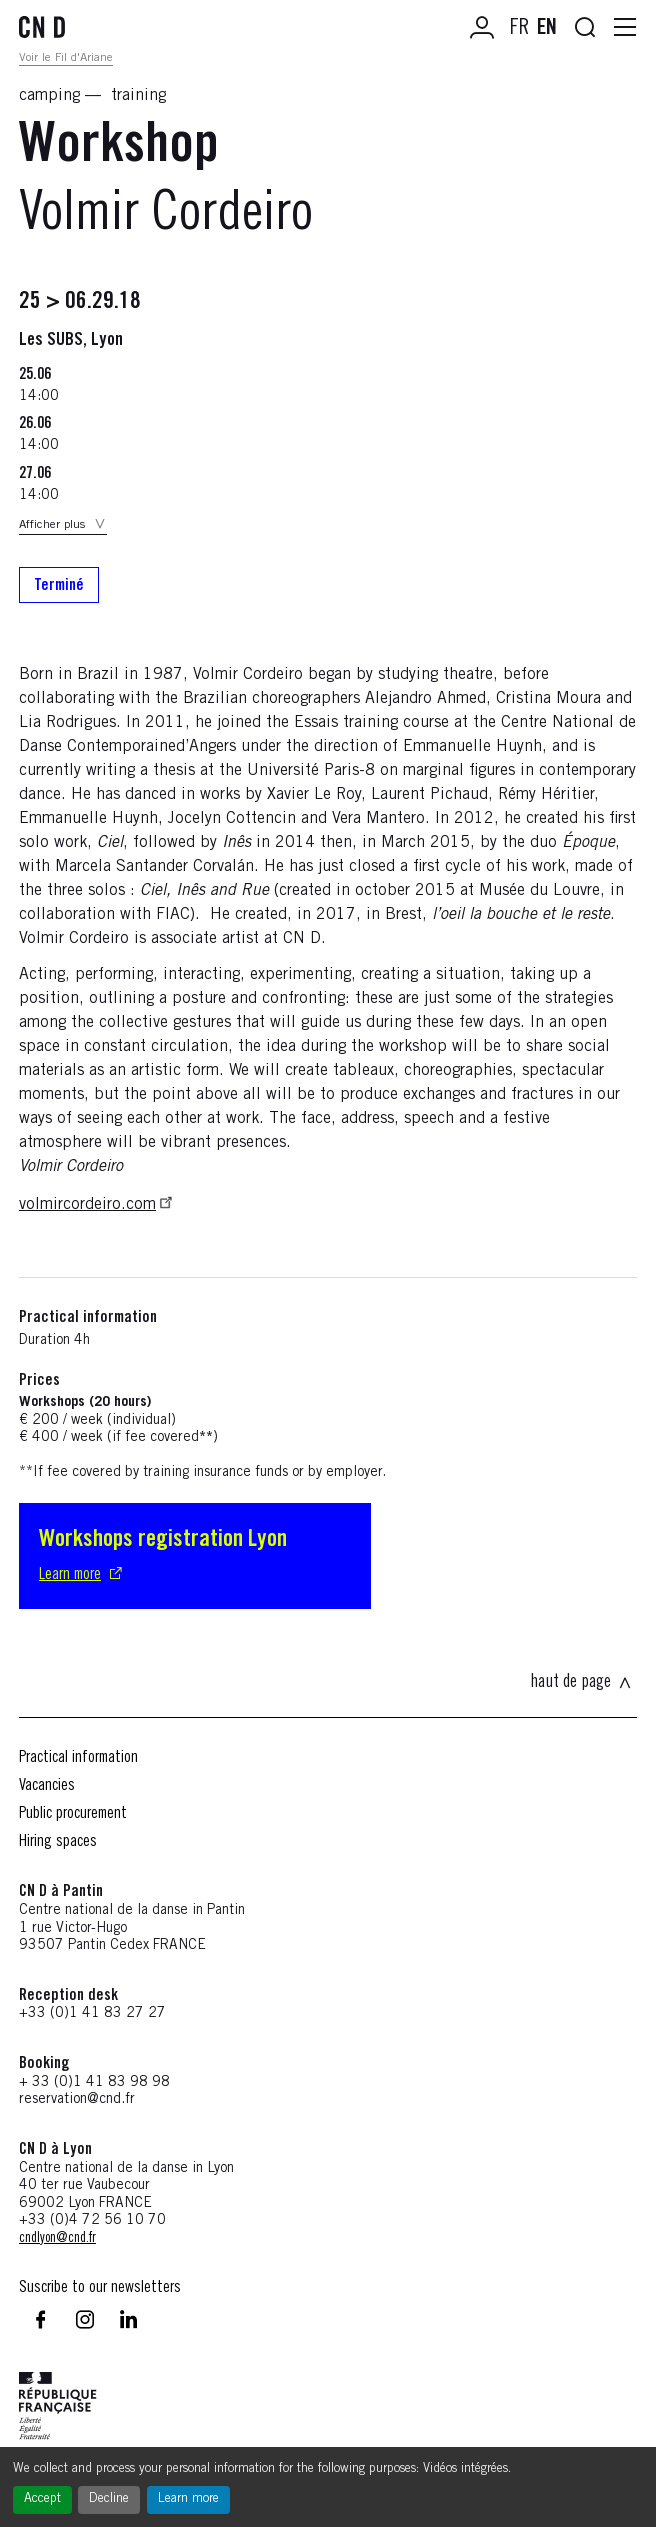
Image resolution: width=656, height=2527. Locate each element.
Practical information (78, 1758)
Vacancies (47, 1786)
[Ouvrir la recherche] (585, 28)
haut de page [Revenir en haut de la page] (581, 1683)
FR (519, 29)
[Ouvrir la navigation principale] (625, 28)
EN (547, 29)
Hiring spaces (58, 1842)
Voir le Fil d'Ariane (66, 58)
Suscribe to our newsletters (100, 2288)
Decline (109, 2499)
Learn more (188, 2499)
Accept (42, 2499)
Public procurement (73, 1814)
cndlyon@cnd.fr (57, 2239)
